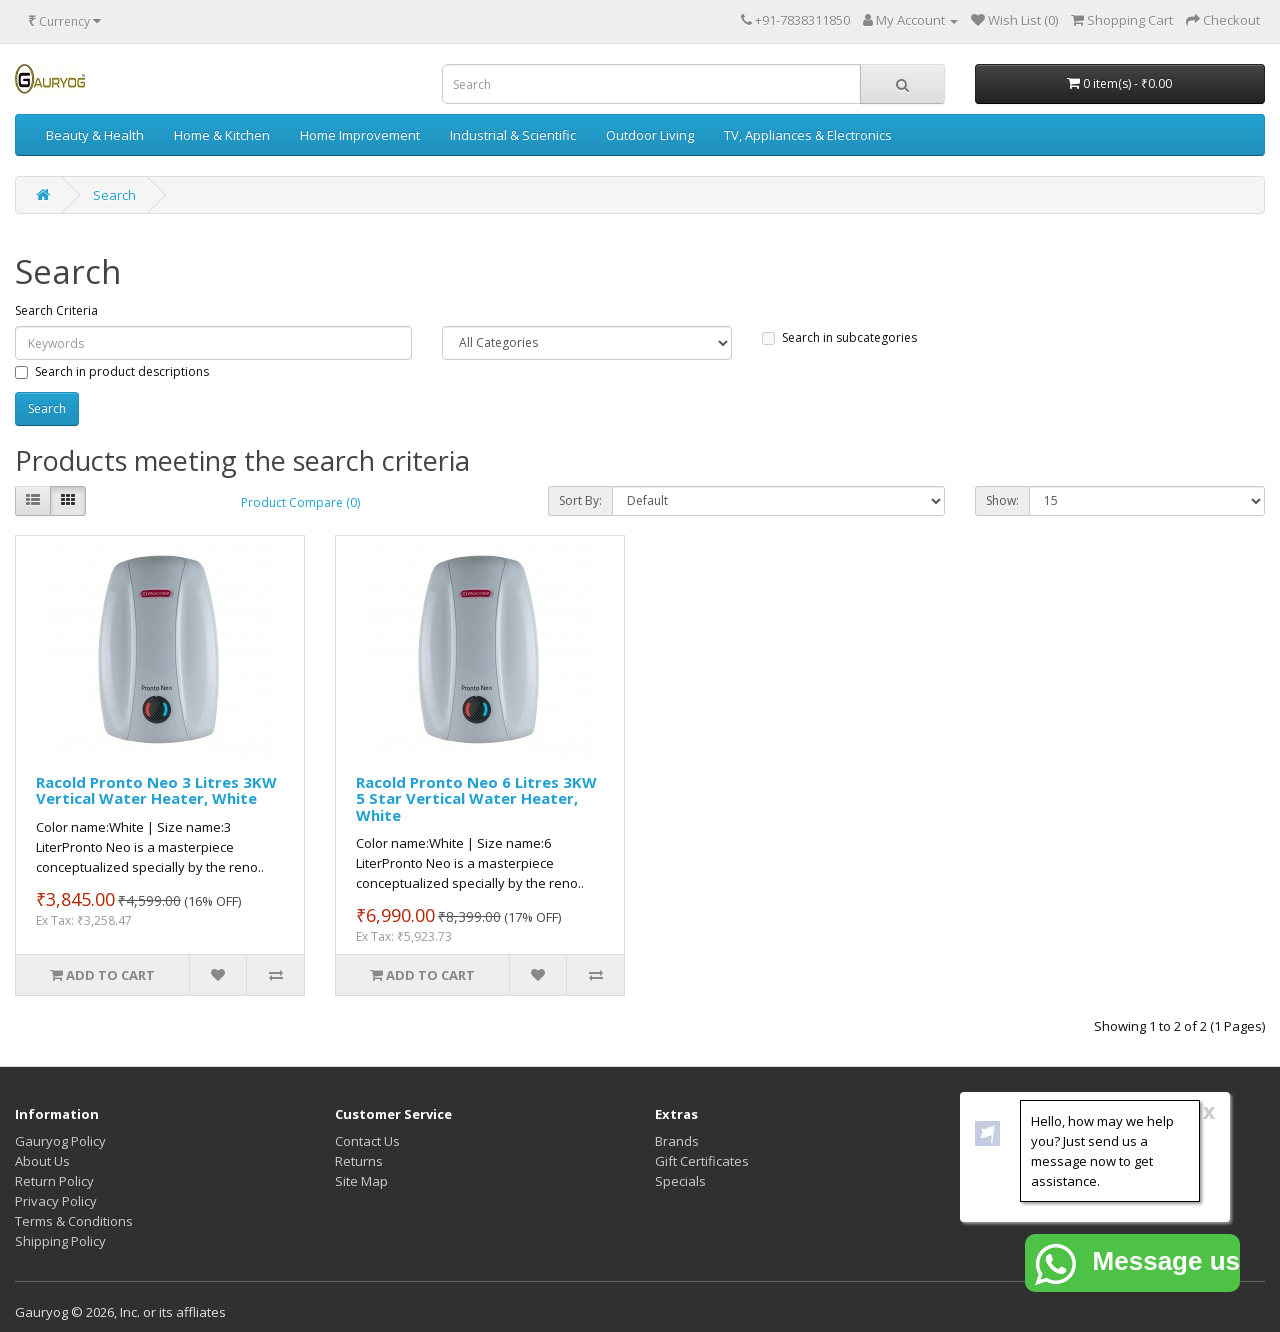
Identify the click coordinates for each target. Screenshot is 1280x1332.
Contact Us (367, 1141)
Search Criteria (56, 310)
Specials (680, 1181)
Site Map (361, 1181)
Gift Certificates (702, 1161)
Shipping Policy (60, 1241)
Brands (677, 1141)
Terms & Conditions (74, 1221)
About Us (42, 1161)
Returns (359, 1161)
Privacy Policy (56, 1201)
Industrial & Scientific (513, 135)
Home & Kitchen (222, 135)
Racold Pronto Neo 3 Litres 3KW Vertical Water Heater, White (156, 790)
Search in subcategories (839, 337)
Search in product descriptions (112, 371)
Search (114, 195)
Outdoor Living (650, 135)
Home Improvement (360, 135)
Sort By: (580, 500)
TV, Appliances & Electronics (808, 135)
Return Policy (54, 1181)
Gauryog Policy (60, 1141)
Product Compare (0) (300, 502)
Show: (1002, 500)
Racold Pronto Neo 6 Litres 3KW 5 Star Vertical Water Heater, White (476, 798)
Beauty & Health (95, 135)
